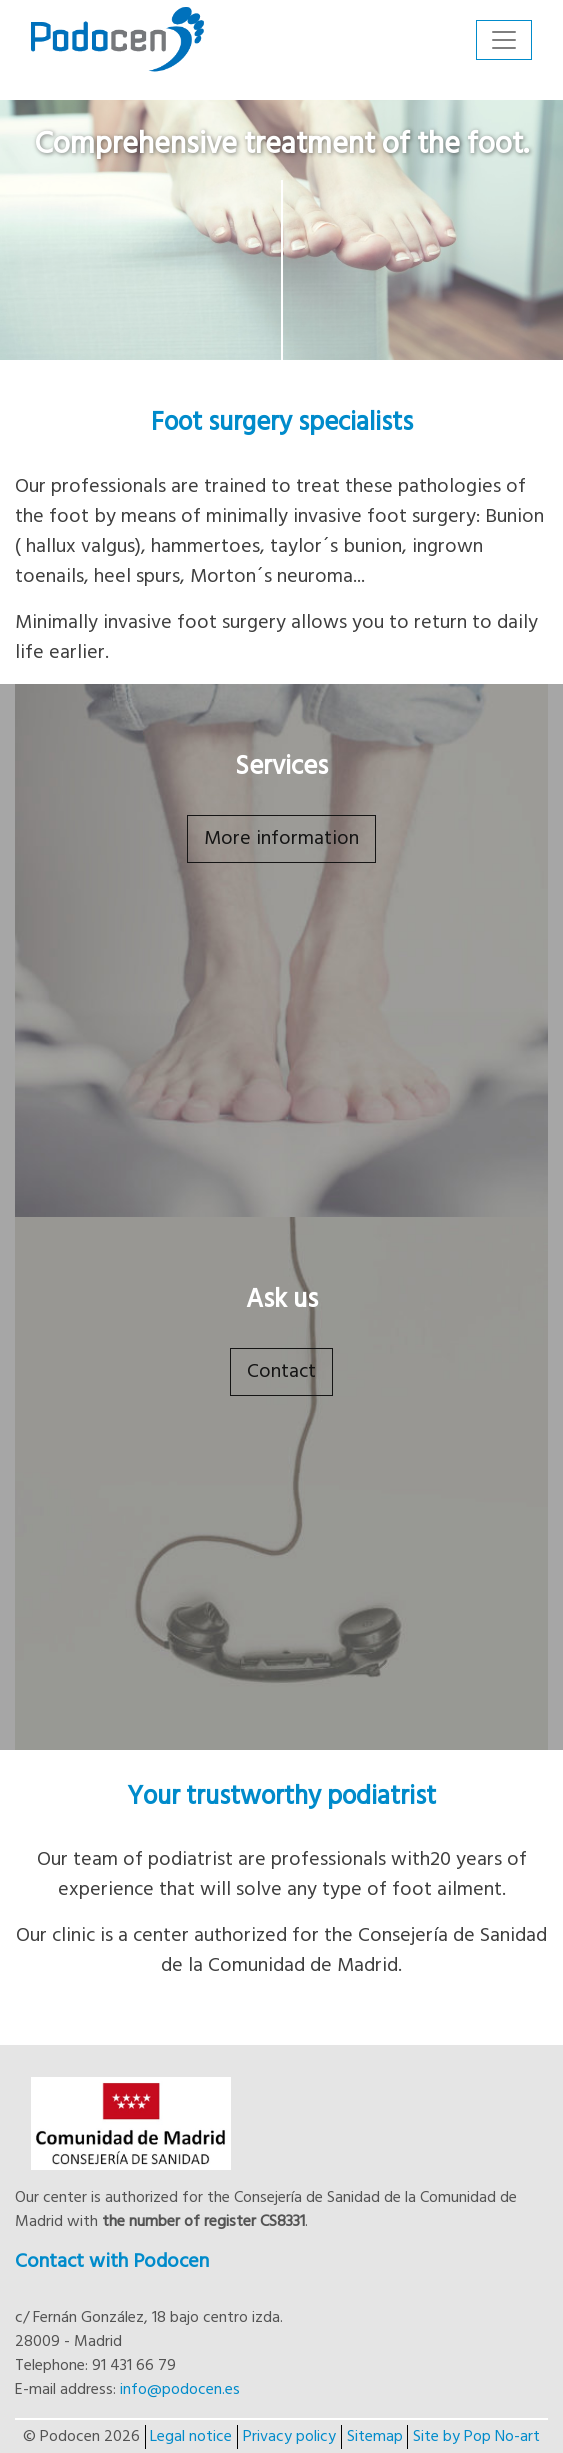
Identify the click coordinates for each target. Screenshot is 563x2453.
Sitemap (375, 2437)
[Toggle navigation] (504, 40)
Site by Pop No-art (476, 2437)
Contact (281, 1372)
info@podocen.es (180, 2390)
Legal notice (191, 2437)
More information (281, 839)
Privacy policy (289, 2437)
